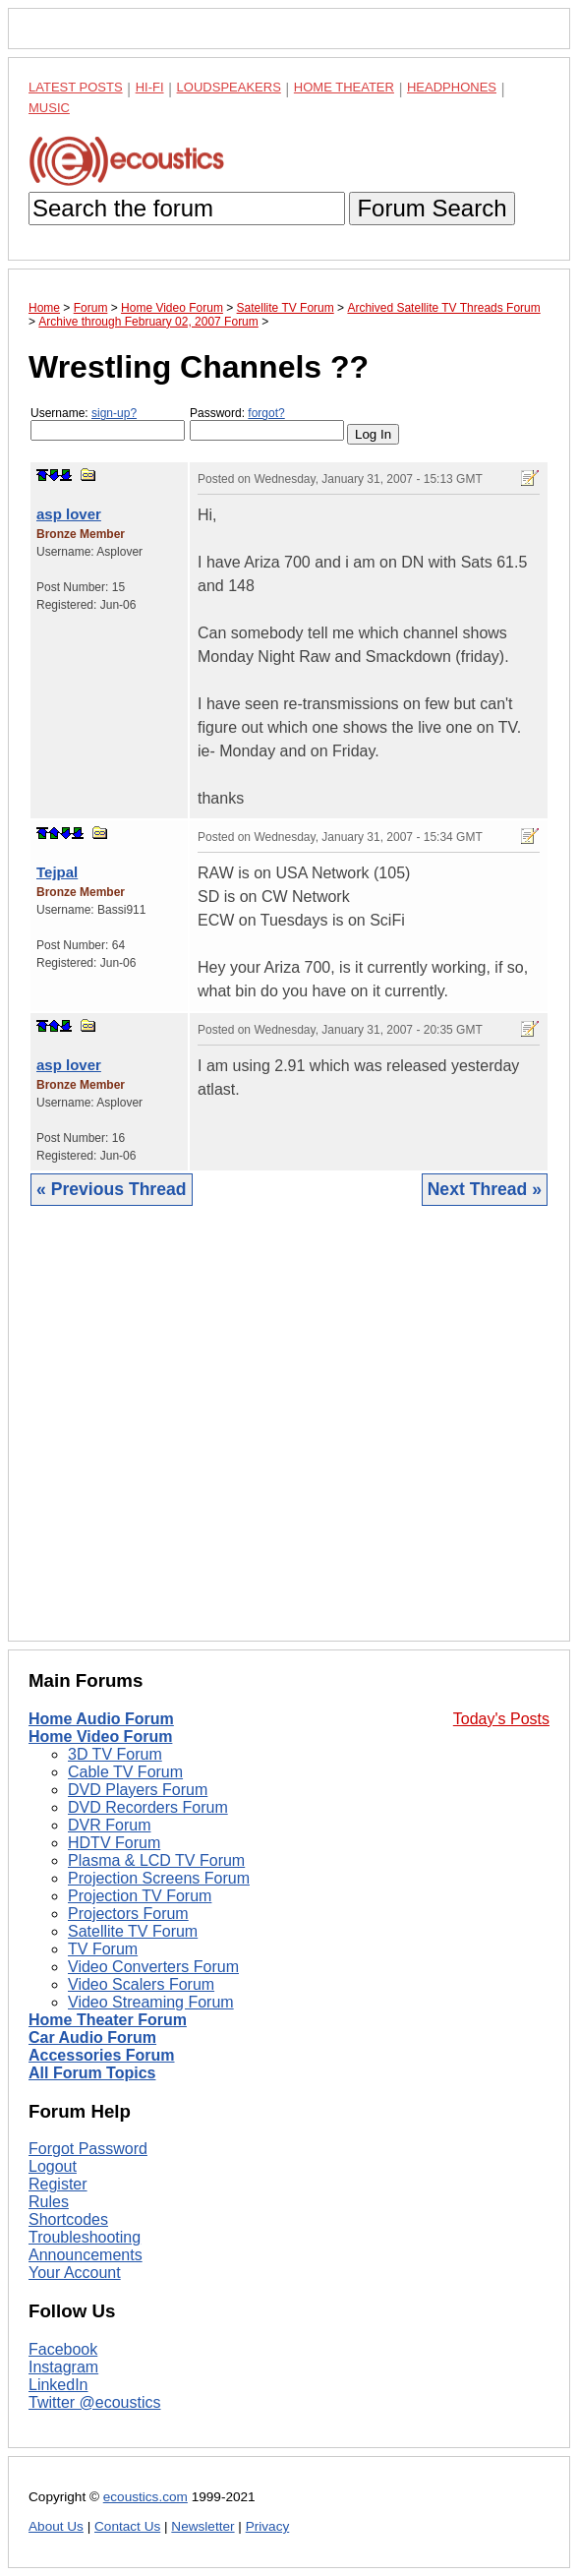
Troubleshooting (85, 2237)
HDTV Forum (114, 1842)
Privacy (268, 2526)
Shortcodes (68, 2219)
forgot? (266, 413)
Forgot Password (88, 2148)
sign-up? (114, 413)
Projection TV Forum (139, 1895)
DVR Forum (109, 1825)
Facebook (63, 2349)
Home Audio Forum (101, 1718)
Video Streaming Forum (151, 2002)
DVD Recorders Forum (148, 1807)
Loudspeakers (229, 87)
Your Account (75, 2272)
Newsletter (202, 2526)
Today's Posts (501, 1718)
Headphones (451, 87)
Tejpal (57, 872)
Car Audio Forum (92, 2037)
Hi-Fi (150, 87)
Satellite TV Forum (133, 1931)
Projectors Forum (128, 1913)
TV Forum (103, 1949)
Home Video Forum (100, 1736)
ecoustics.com (145, 2496)
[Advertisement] (289, 1438)
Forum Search (431, 208)
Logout (53, 2166)
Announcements (86, 2255)
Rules (49, 2201)
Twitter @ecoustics (95, 2402)
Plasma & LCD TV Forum (156, 1860)
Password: (267, 423)
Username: (107, 423)
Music (49, 107)
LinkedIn (58, 2384)
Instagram (63, 2367)
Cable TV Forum (125, 1772)
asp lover (68, 514)
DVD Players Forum (137, 1789)
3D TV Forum (115, 1754)
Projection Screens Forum (159, 1878)
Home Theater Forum (108, 2019)
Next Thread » (485, 1189)
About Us (56, 2526)
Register (58, 2184)
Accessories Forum (102, 2055)
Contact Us (127, 2526)
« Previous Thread (111, 1189)
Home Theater (344, 87)
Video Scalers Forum (141, 1984)
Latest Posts (76, 87)
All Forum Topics (92, 2073)
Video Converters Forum (153, 1966)
